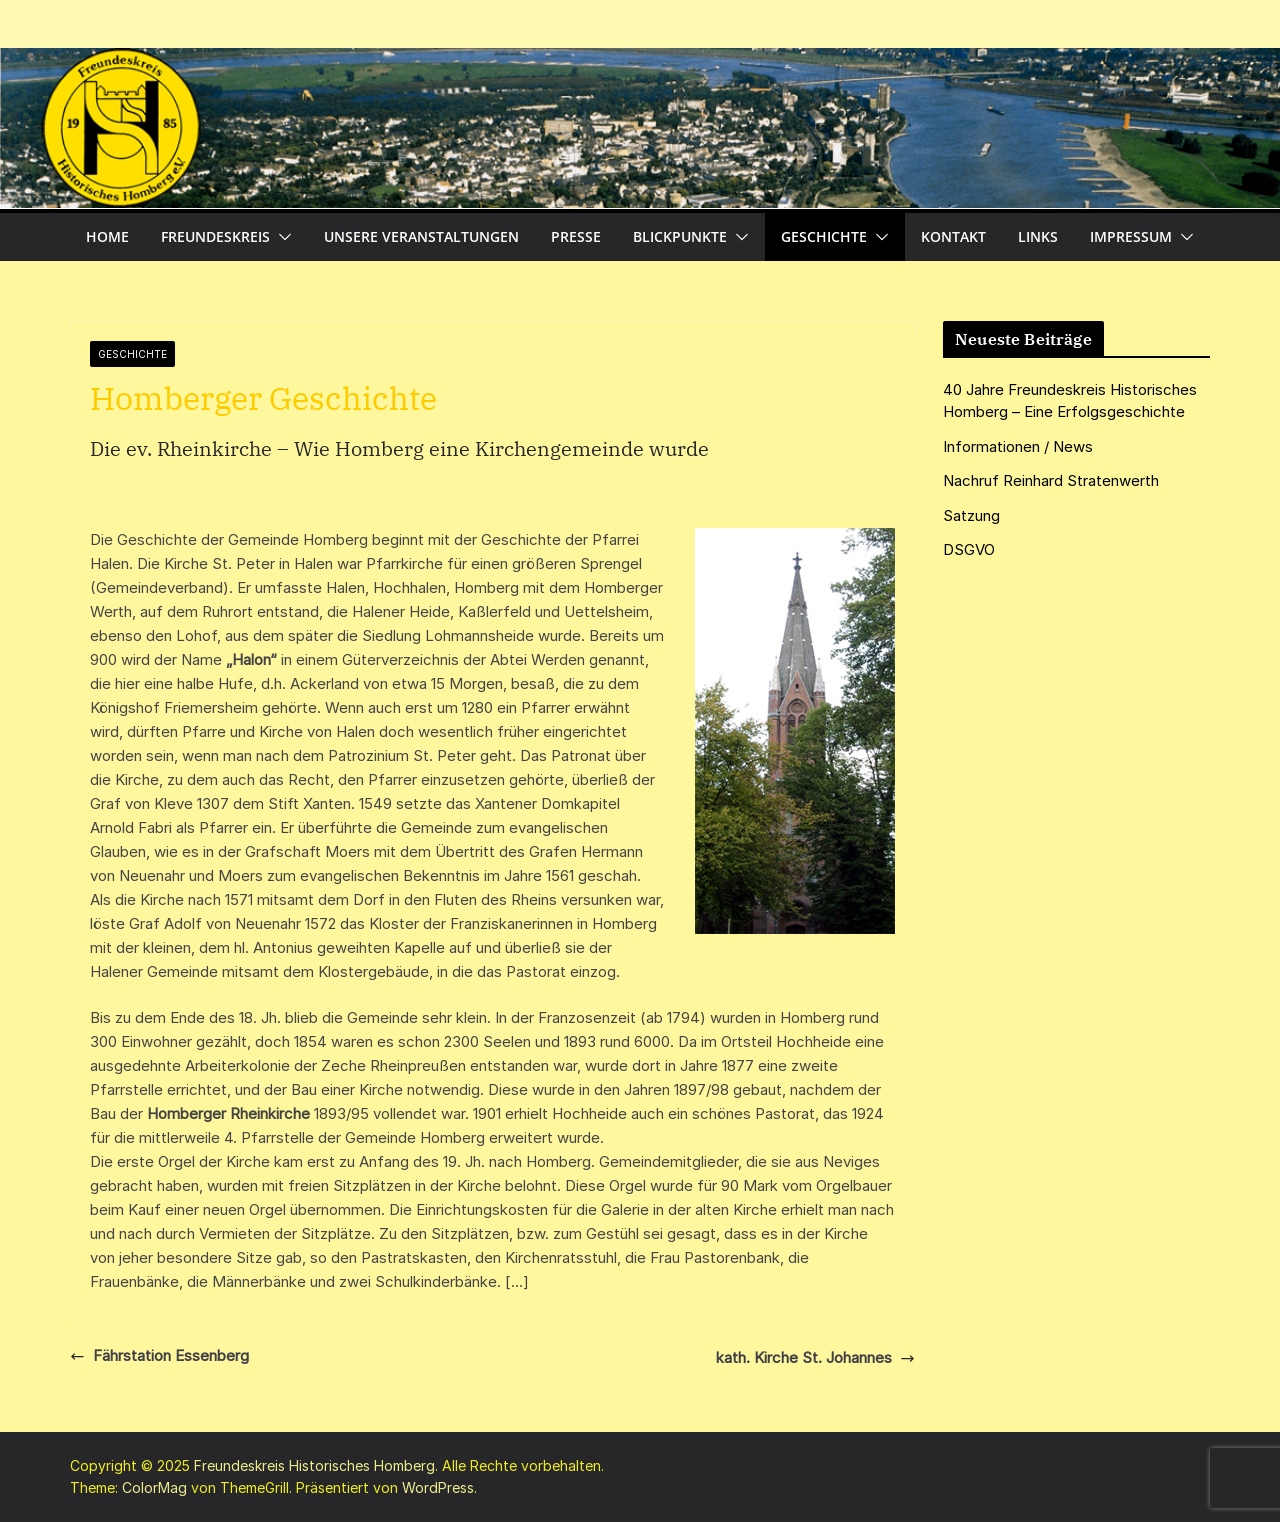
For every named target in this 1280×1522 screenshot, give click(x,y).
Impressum (1131, 236)
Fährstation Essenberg (159, 1355)
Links (1038, 236)
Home (107, 236)
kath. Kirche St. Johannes (815, 1357)
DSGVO (969, 549)
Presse (576, 236)
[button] (281, 237)
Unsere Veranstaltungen (421, 236)
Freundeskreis (215, 236)
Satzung (971, 515)
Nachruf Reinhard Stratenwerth (1051, 480)
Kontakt (953, 236)
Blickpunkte (680, 236)
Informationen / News (1018, 446)
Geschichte (824, 236)
